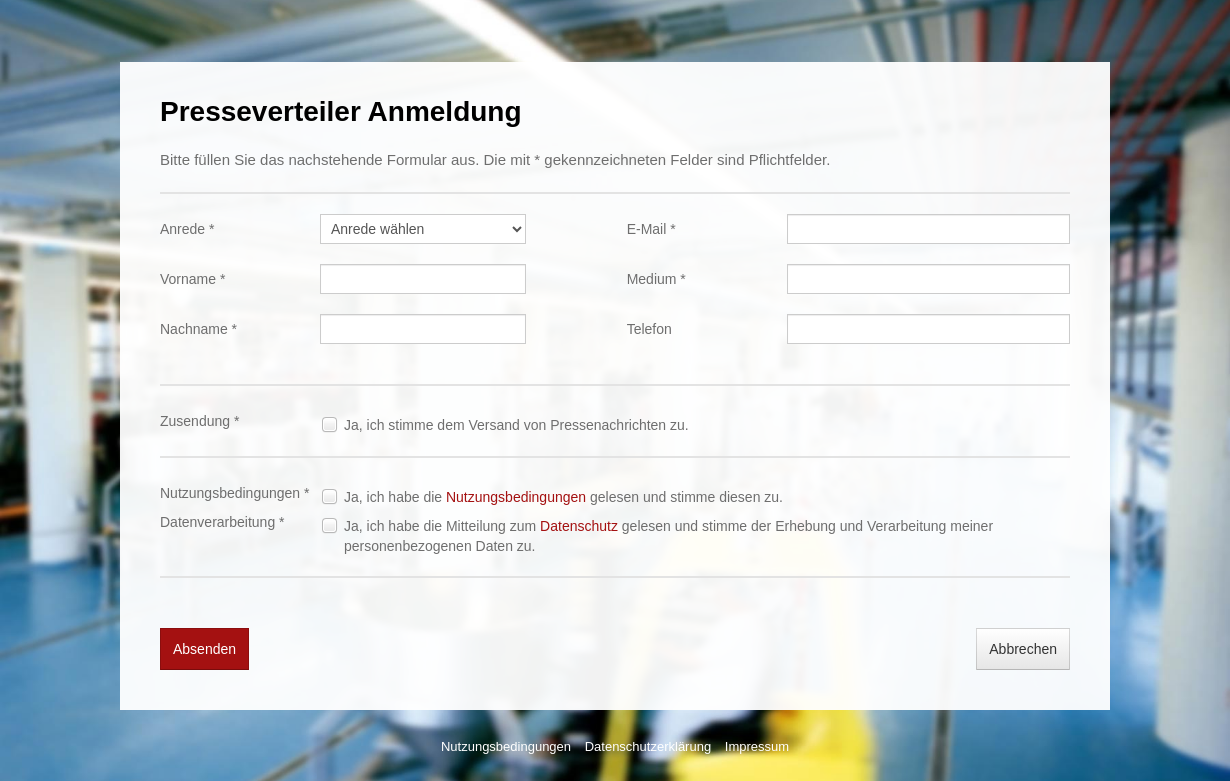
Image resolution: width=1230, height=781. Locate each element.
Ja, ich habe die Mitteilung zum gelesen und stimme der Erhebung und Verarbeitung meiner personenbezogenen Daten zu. (668, 536)
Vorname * (192, 279)
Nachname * (198, 329)
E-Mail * (651, 229)
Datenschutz (579, 526)
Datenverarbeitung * (222, 522)
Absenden (204, 649)
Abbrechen (1023, 649)
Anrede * (187, 229)
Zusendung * (199, 421)
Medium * (656, 279)
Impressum (757, 746)
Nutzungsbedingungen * (234, 493)
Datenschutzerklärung (648, 746)
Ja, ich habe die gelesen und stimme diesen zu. (563, 497)
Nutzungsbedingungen (516, 497)
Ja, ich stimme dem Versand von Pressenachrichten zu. (516, 425)
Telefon (649, 329)
